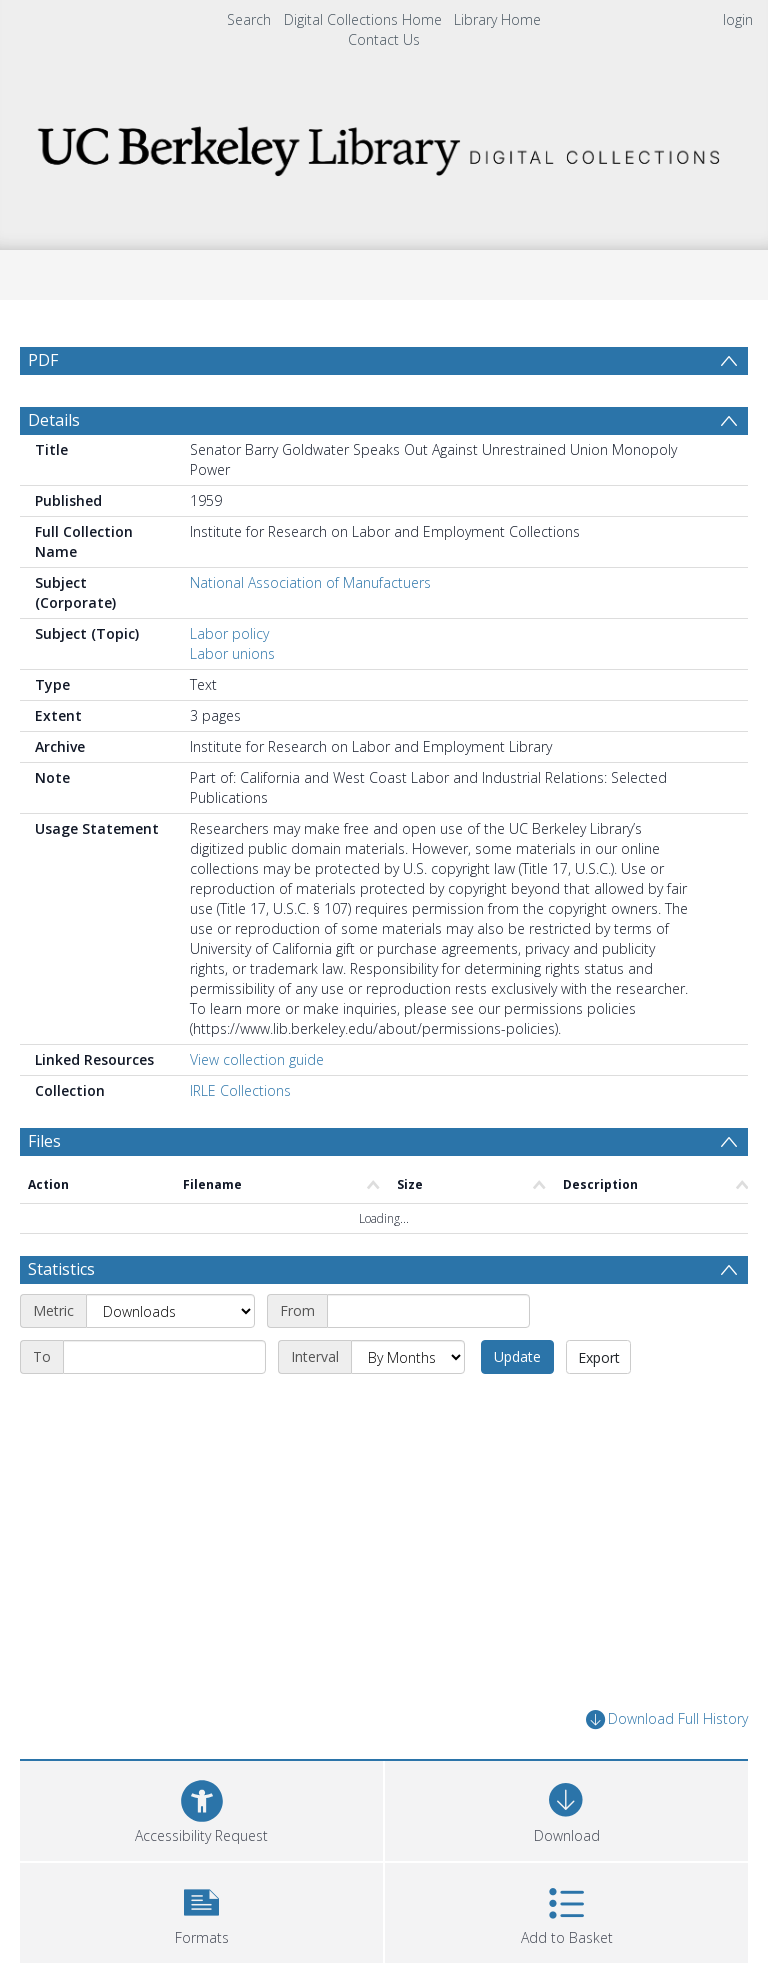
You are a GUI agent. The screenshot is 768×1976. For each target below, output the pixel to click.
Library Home (497, 19)
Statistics (61, 1269)
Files (44, 1141)
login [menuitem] (738, 19)
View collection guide (257, 1059)
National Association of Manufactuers (310, 582)
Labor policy (229, 633)
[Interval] (408, 1357)
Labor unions (232, 653)
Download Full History (667, 1719)
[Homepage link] (383, 145)
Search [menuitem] (249, 19)
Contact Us (384, 39)
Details (54, 420)
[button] (201, 1910)
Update (517, 1356)
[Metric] (170, 1311)
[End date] (164, 1357)
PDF (43, 360)
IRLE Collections (240, 1090)
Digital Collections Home (363, 19)
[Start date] (428, 1311)
